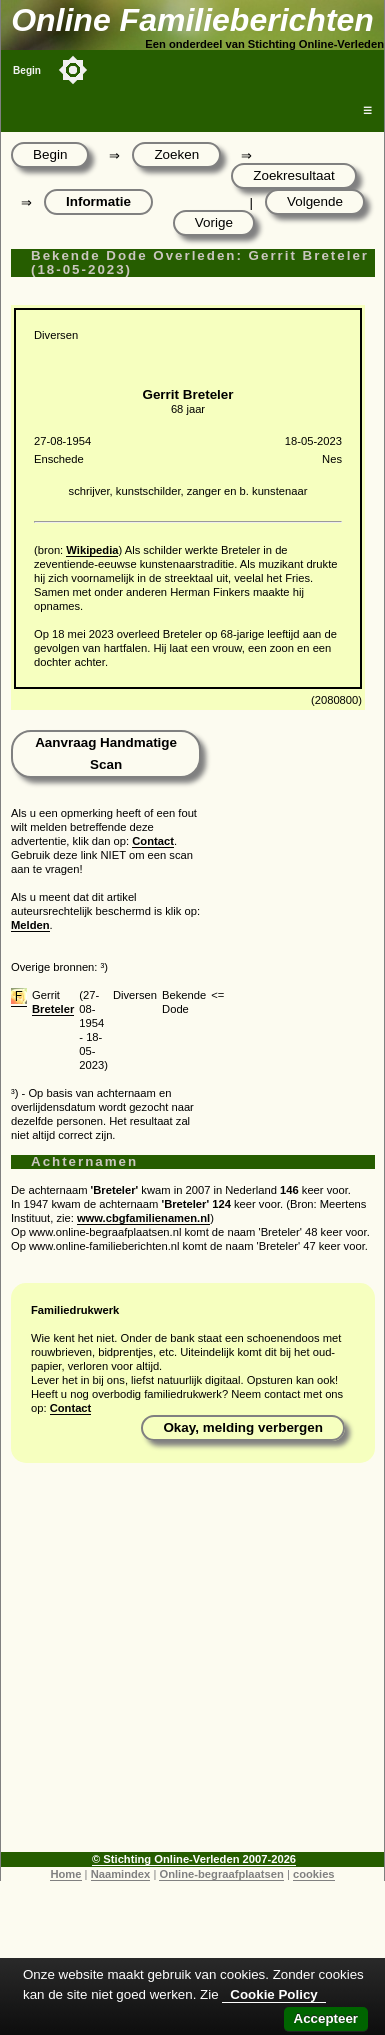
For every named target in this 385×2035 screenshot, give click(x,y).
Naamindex (121, 1874)
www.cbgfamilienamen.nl (143, 1218)
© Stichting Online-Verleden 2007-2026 (194, 1859)
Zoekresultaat (293, 175)
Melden (30, 925)
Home (65, 1874)
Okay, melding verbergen (243, 1427)
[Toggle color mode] (73, 70)
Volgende (315, 201)
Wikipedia (92, 550)
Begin (27, 70)
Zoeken (176, 154)
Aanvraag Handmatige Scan (106, 753)
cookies (314, 1874)
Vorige (214, 222)
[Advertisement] (187, 1664)
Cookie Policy (273, 1994)
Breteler (53, 1009)
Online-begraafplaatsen (221, 1874)
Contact (153, 841)
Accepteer (326, 2018)
